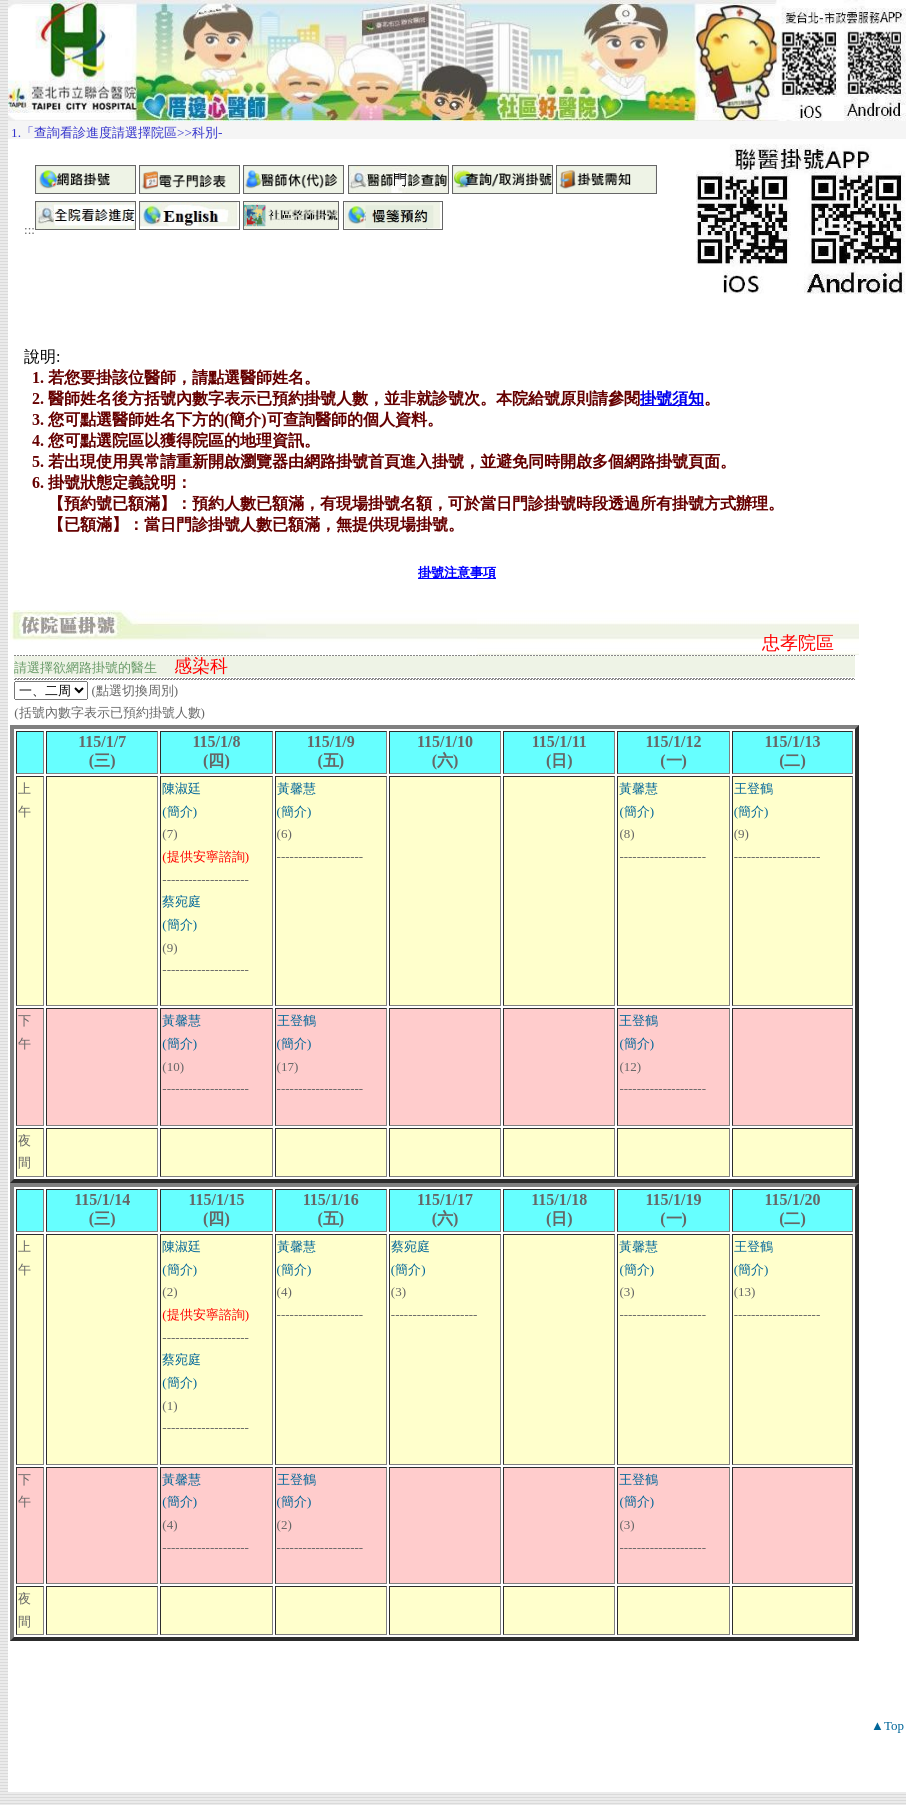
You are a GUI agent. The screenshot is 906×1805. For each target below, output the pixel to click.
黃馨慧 (296, 788)
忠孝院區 (798, 643)
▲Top (887, 1725)
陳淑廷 (181, 788)
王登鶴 (753, 788)
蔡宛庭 (181, 901)
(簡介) (179, 811)
